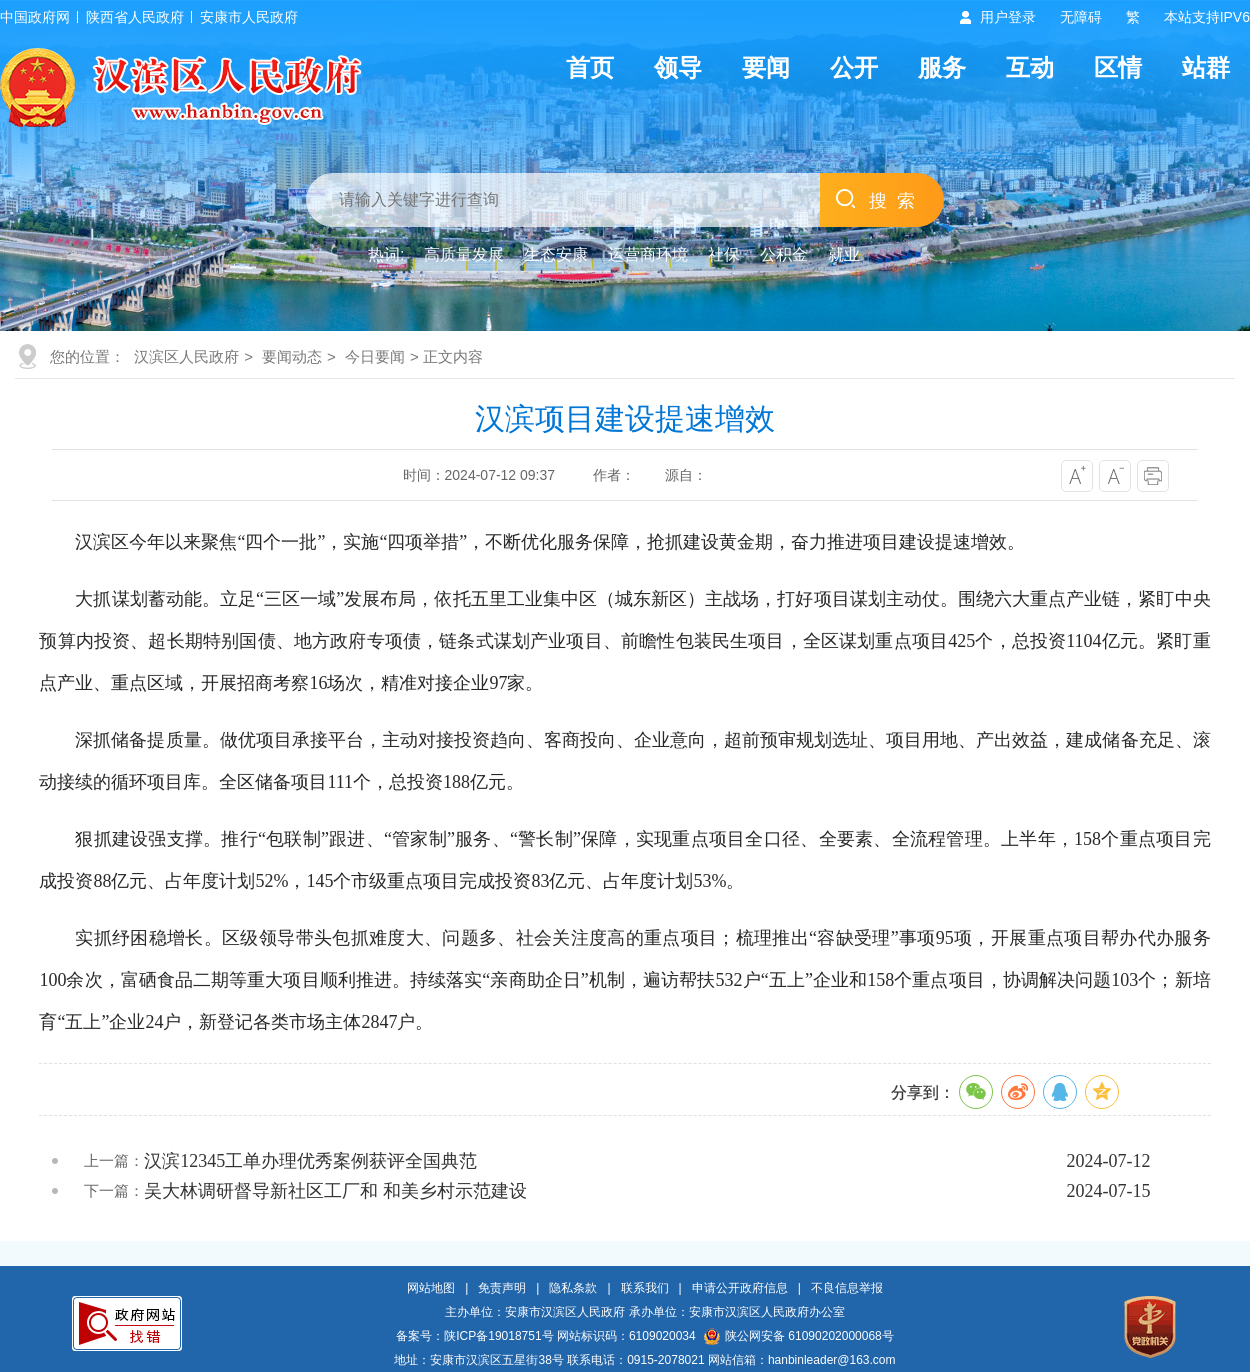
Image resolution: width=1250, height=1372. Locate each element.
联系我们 (645, 1288)
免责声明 (502, 1288)
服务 (942, 67)
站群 (1206, 67)
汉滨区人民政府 (186, 356)
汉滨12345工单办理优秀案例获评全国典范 (310, 1161)
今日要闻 (375, 356)
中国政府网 (35, 17)
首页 (590, 67)
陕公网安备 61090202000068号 (799, 1336)
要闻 (766, 67)
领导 (678, 67)
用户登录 (1008, 17)
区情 (1118, 67)
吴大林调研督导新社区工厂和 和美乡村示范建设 (335, 1191)
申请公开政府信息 (740, 1288)
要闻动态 (292, 356)
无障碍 (1081, 17)
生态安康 (556, 254)
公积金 (784, 254)
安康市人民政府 (249, 17)
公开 (854, 67)
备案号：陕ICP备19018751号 (474, 1336)
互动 (1030, 67)
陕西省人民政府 (135, 17)
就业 (844, 254)
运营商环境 (648, 254)
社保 (724, 254)
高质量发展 (464, 254)
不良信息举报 (847, 1288)
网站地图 (431, 1288)
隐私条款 (573, 1288)
